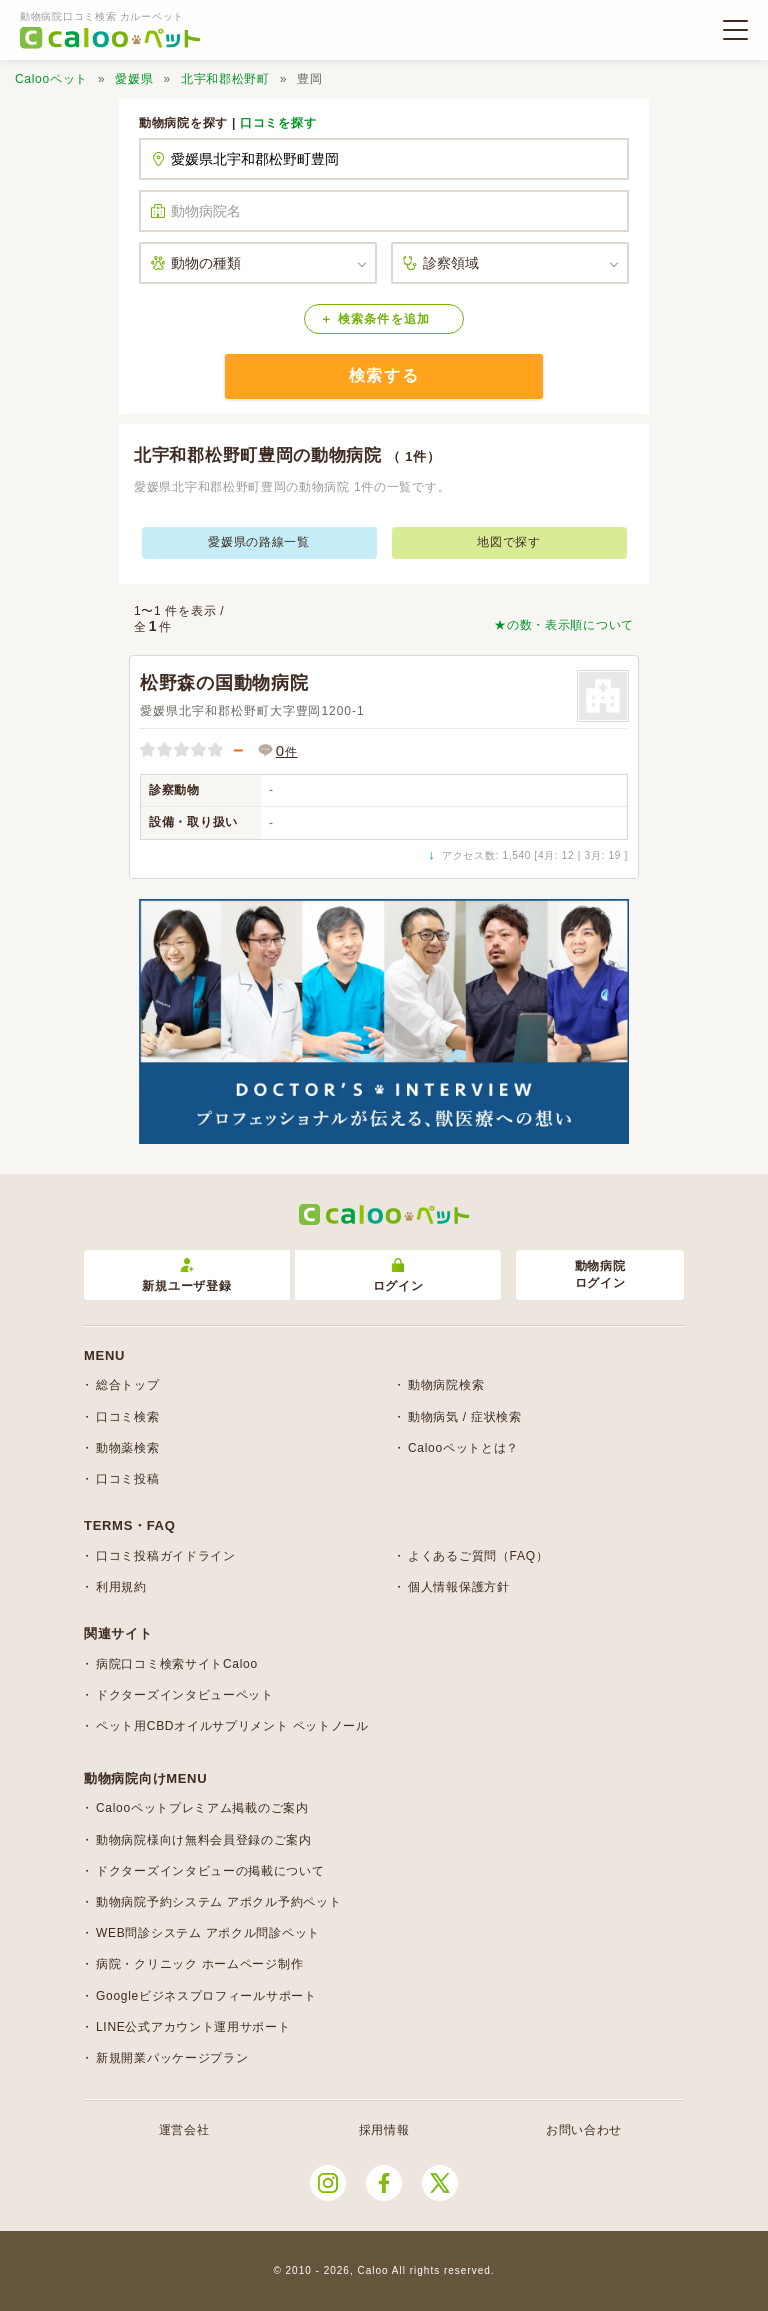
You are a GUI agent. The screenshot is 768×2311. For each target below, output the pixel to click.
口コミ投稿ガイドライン (166, 1556)
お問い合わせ (584, 2130)
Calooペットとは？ (463, 1448)
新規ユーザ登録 (186, 1275)
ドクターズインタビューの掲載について (210, 1871)
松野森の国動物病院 (224, 683)
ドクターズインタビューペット (185, 1695)
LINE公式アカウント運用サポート (193, 2027)
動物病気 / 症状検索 (465, 1417)
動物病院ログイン (600, 1274)
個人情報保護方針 (459, 1587)
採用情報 (384, 2130)
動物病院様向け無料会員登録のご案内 (204, 1840)
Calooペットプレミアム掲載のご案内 (202, 1808)
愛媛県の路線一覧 (259, 542)
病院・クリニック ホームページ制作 (199, 1964)
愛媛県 (134, 79)
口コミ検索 (128, 1417)
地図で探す (509, 542)
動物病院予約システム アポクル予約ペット (218, 1902)
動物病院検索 (446, 1385)
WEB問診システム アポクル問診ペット (208, 1933)
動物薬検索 (128, 1448)
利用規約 (121, 1587)
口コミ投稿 (128, 1479)
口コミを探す (278, 123)
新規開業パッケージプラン (172, 2058)
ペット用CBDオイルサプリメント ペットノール (232, 1726)
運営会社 (184, 2130)
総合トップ (128, 1385)
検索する (384, 375)
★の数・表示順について (564, 625)
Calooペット (51, 79)
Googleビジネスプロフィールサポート (206, 1996)
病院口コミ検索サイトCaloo (177, 1664)
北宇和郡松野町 (225, 79)
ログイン (398, 1275)
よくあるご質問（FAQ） (478, 1556)
